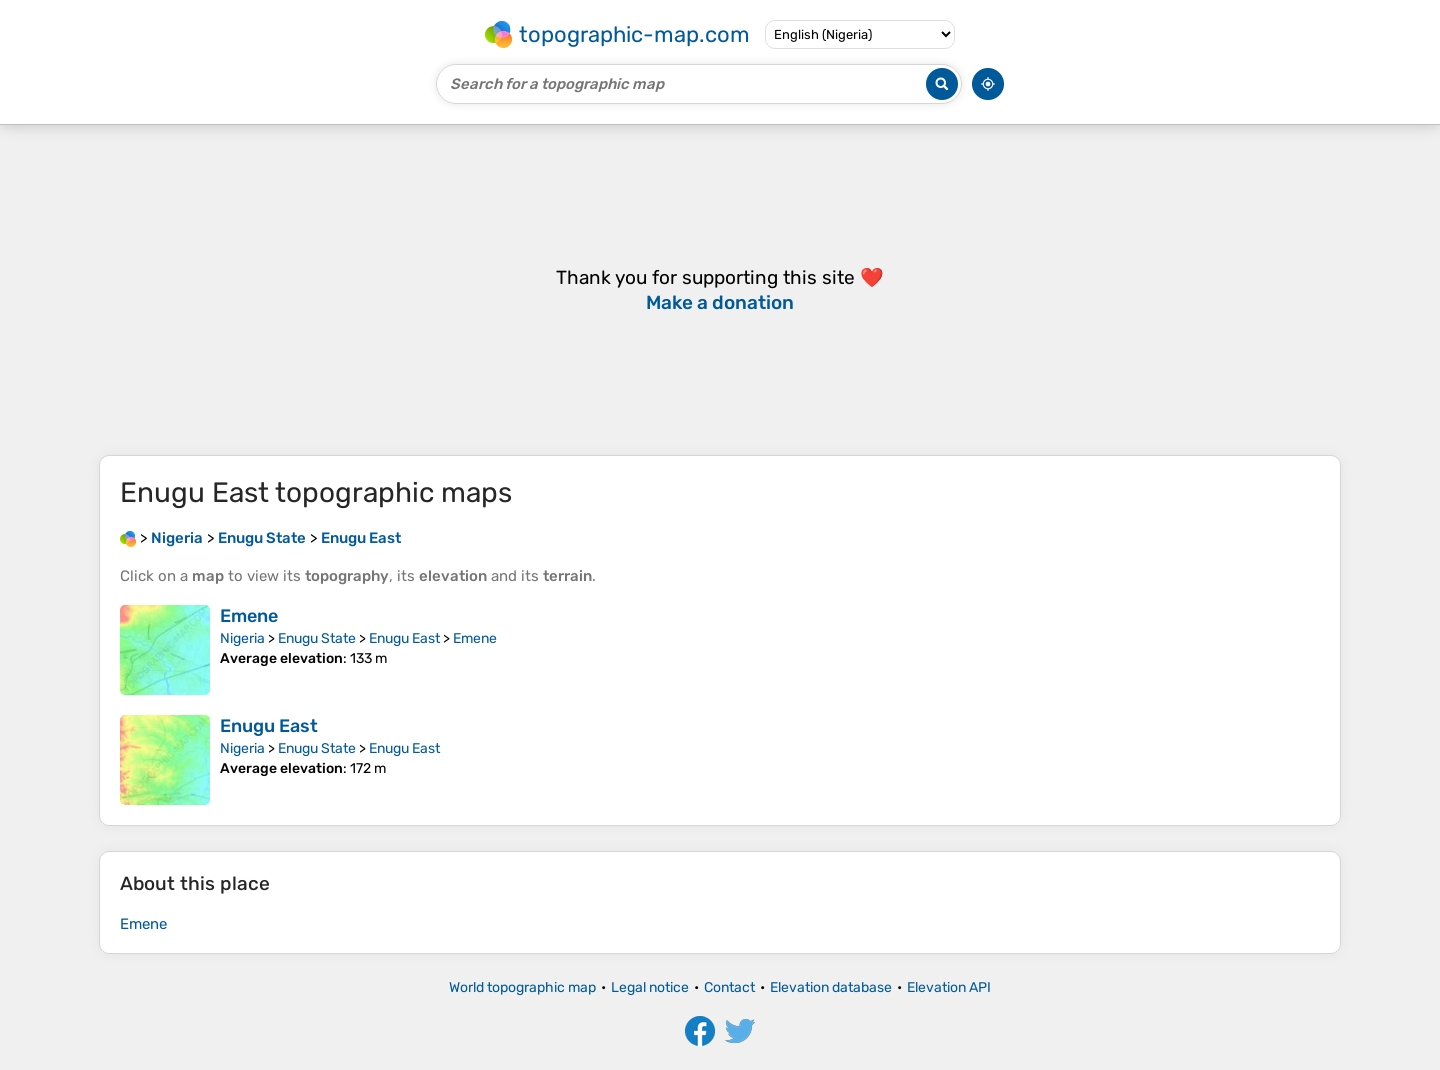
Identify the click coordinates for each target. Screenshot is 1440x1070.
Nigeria (242, 638)
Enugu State (317, 638)
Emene (249, 616)
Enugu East (404, 638)
